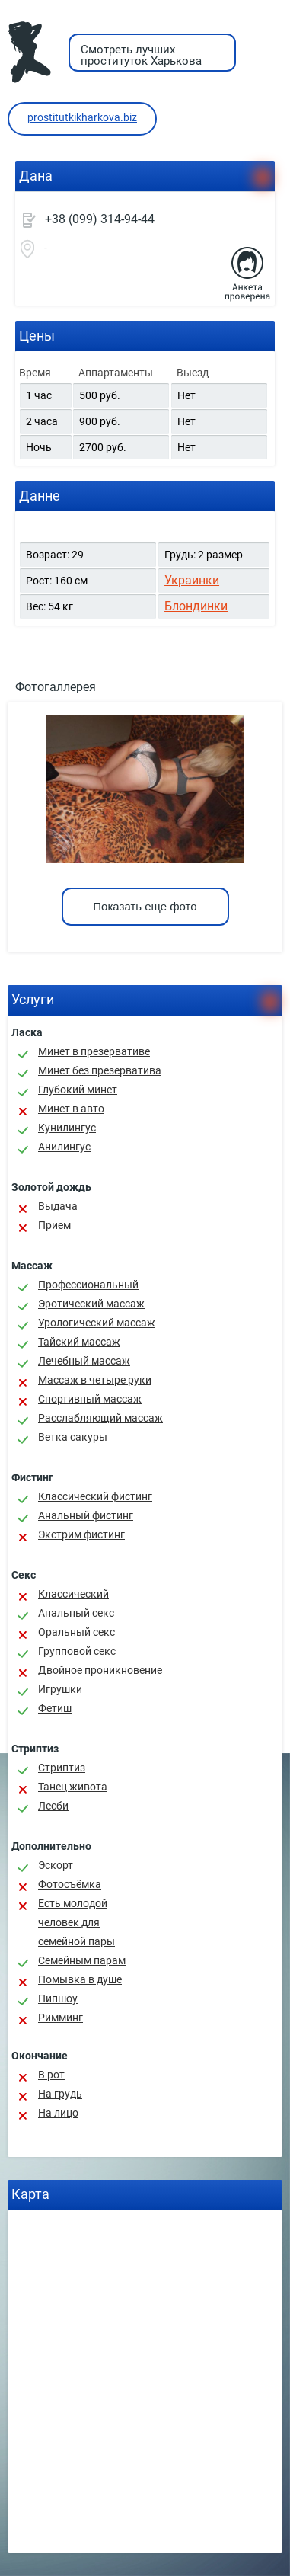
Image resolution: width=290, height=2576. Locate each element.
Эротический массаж (91, 1304)
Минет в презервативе (94, 1051)
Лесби (53, 1806)
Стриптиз (61, 1768)
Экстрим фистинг (81, 1534)
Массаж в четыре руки (94, 1380)
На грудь (60, 2094)
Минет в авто (71, 1108)
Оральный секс (76, 1632)
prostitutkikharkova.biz (82, 117)
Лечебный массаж (84, 1361)
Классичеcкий (73, 1594)
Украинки (191, 580)
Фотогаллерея (55, 687)
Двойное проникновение (100, 1670)
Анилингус (64, 1147)
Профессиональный (88, 1284)
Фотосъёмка (69, 1884)
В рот (51, 2075)
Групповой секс (77, 1651)
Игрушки (60, 1689)
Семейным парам (82, 1960)
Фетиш (55, 1708)
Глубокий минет (77, 1089)
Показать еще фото (144, 906)
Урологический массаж (96, 1323)
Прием (54, 1225)
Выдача (58, 1206)
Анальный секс (76, 1613)
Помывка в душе (80, 1979)
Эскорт (55, 1865)
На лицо (58, 2113)
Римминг (60, 2017)
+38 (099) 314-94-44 (100, 219)
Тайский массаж (79, 1342)
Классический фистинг (95, 1496)
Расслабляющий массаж (100, 1418)
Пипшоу (58, 1998)
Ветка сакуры (72, 1437)
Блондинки (196, 606)
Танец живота (72, 1787)
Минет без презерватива (99, 1070)
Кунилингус (67, 1128)
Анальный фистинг (85, 1515)
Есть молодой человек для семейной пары (76, 1922)
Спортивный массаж (90, 1399)
